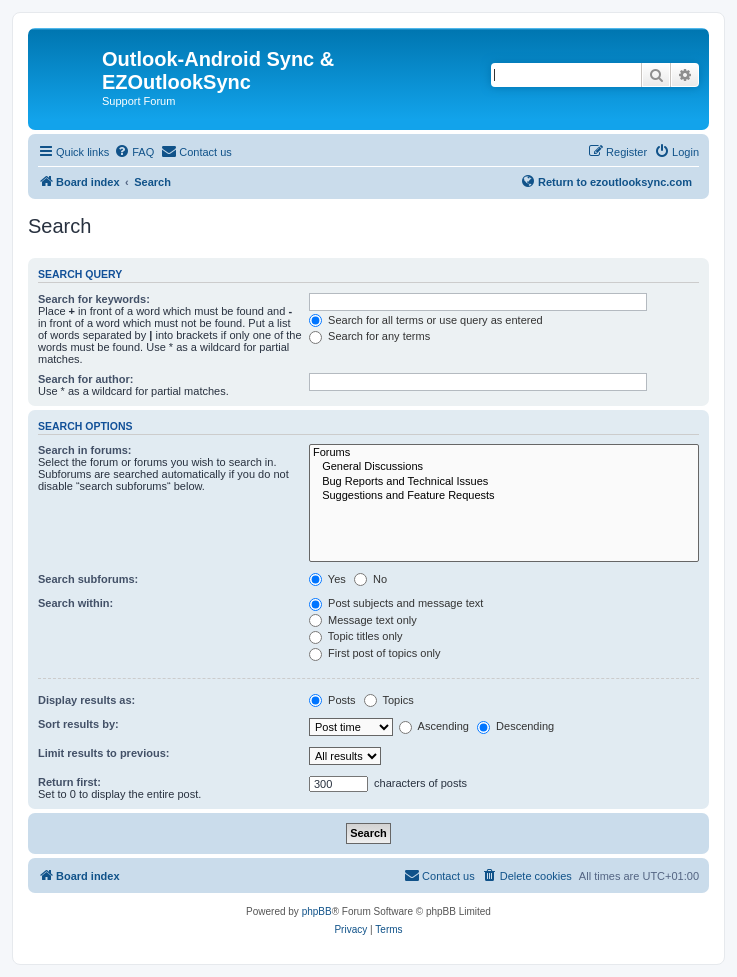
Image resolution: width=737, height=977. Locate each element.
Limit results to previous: (103, 753)
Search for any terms (369, 336)
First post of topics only (375, 653)
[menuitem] (134, 152)
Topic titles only (355, 636)
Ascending (434, 726)
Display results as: (86, 700)
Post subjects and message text (396, 603)
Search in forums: (85, 450)
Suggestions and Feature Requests (504, 496)
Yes (327, 579)
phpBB (317, 911)
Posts (332, 700)
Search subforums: (88, 579)
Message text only (363, 620)
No (370, 579)
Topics (389, 700)
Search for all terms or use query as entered (426, 320)
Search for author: (85, 379)
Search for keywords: (94, 299)
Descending (515, 726)
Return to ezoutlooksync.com (606, 181)
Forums (504, 453)
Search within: (75, 603)
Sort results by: (78, 724)
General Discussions (504, 467)
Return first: (69, 782)
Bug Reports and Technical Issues (504, 482)
